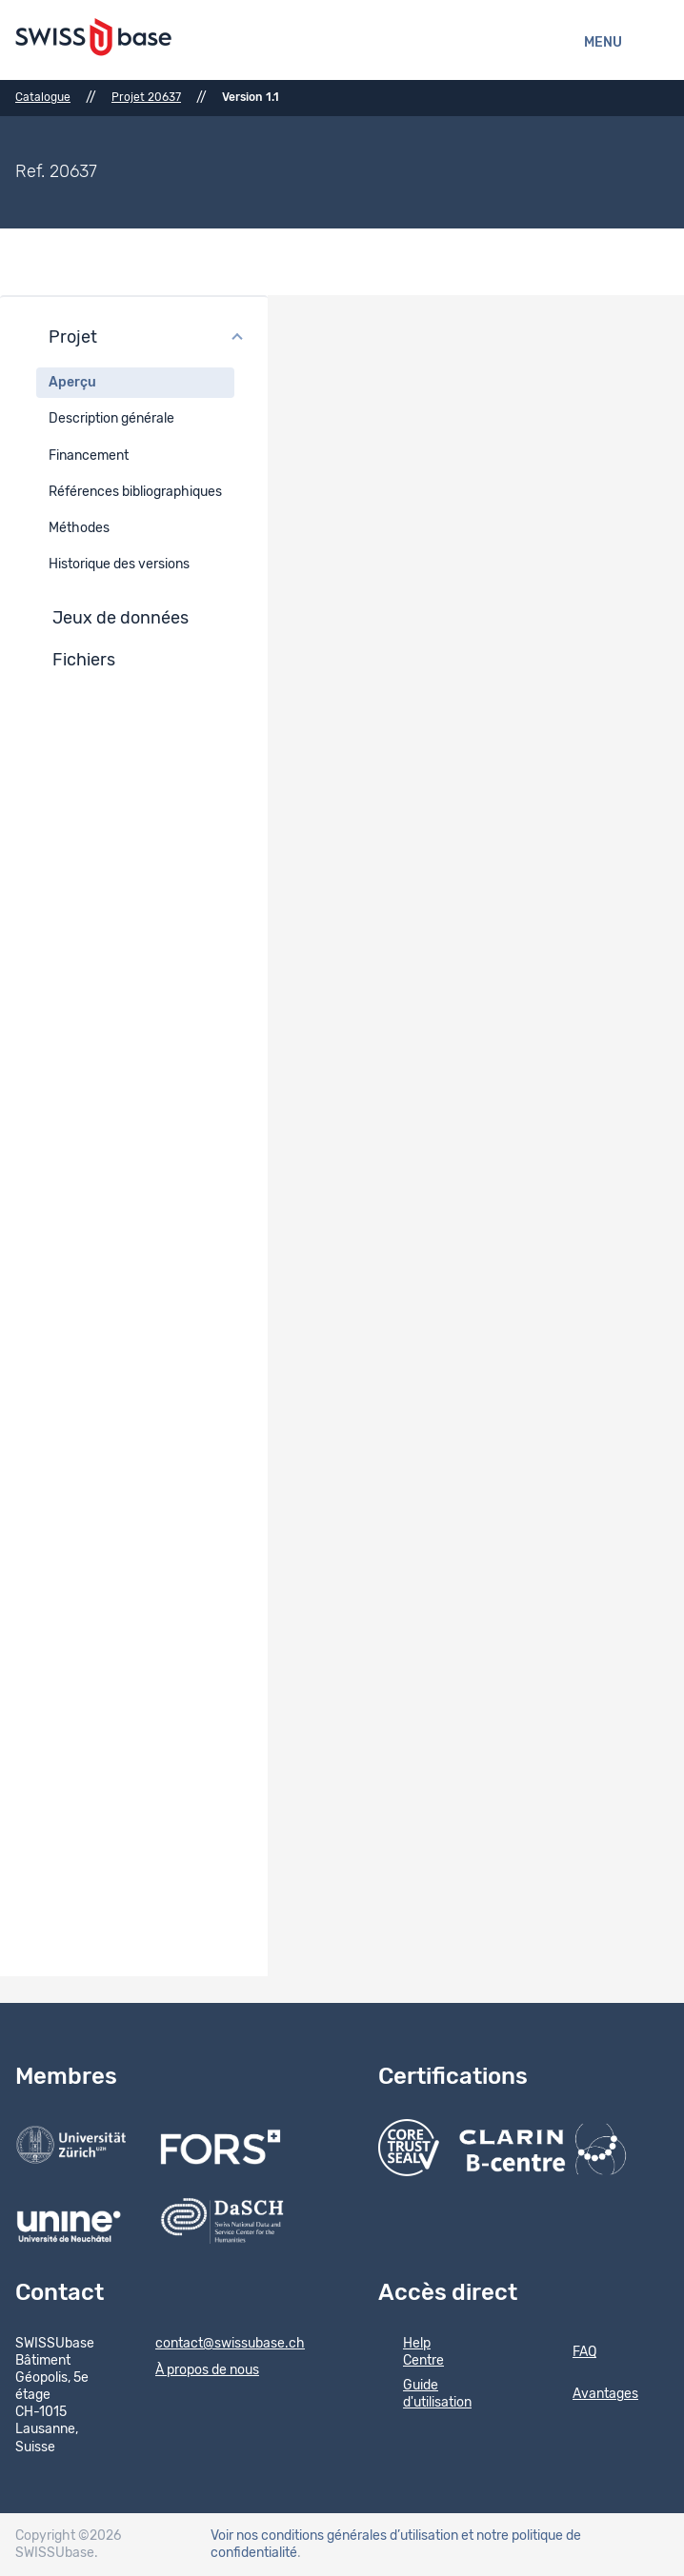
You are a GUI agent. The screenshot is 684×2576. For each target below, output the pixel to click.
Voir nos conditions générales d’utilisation (334, 2536)
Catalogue (42, 97)
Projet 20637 (146, 97)
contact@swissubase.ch (218, 2344)
